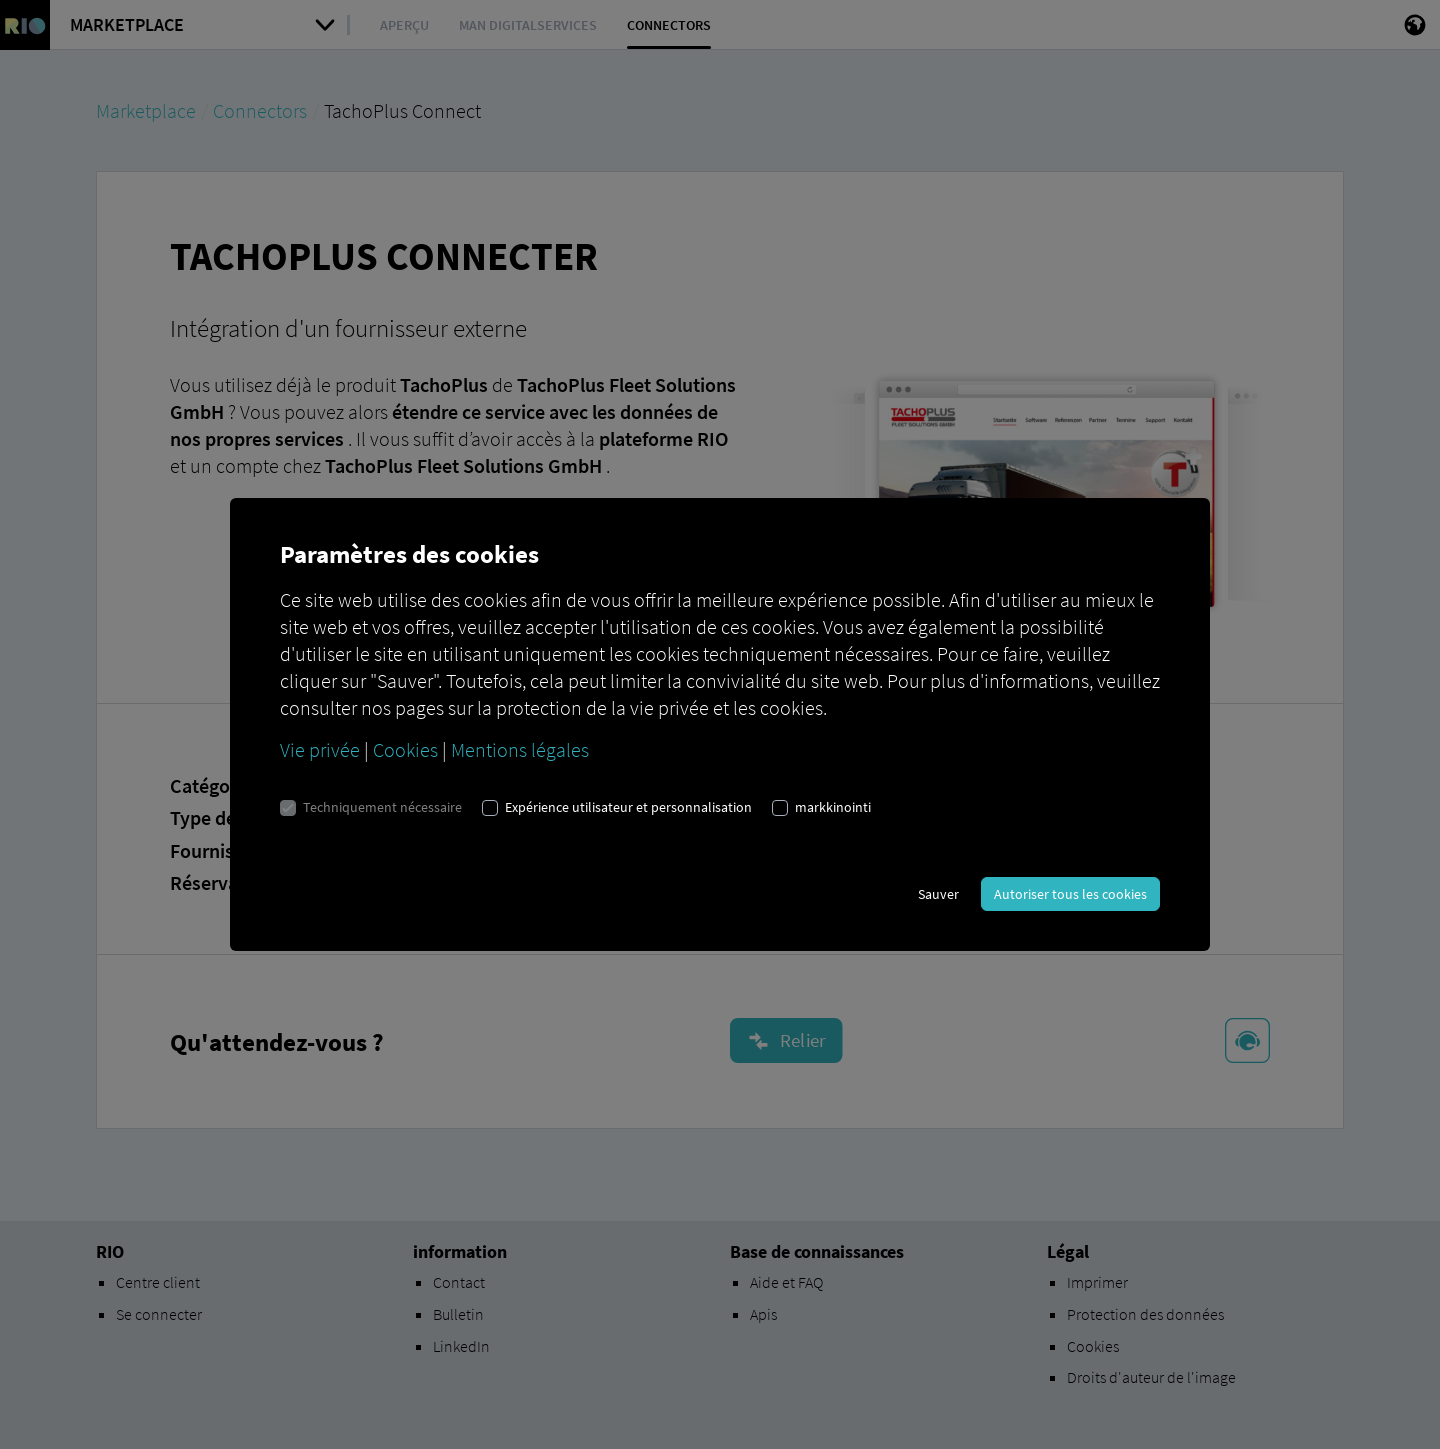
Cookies (405, 749)
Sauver (938, 894)
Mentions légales (520, 749)
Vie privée (320, 749)
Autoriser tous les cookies (1070, 894)
